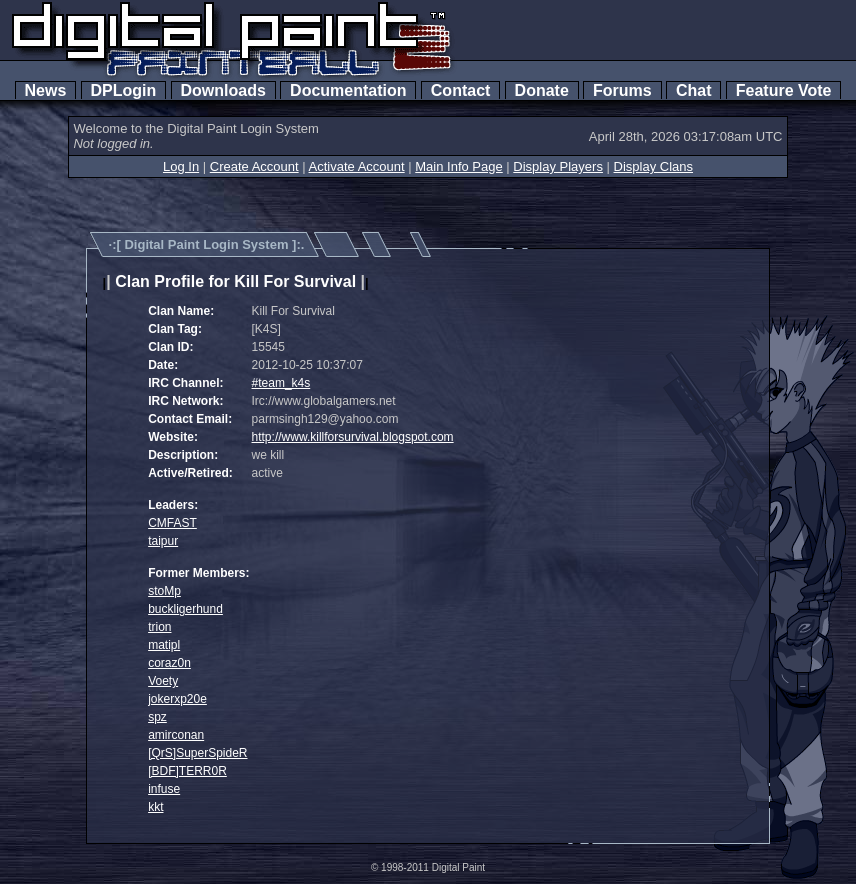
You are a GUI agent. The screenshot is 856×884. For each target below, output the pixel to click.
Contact (460, 90)
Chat (693, 90)
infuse (164, 789)
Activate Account (357, 166)
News (46, 90)
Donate (542, 90)
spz (157, 717)
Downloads (223, 90)
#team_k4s (281, 383)
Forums (622, 90)
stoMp (164, 591)
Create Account (254, 166)
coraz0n (169, 663)
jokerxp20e (177, 699)
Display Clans (653, 166)
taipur (163, 541)
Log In (181, 166)
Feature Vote (784, 90)
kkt (155, 807)
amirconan (176, 735)
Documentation (348, 90)
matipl (164, 645)
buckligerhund (185, 609)
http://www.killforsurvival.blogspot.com (353, 437)
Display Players (558, 166)
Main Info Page (458, 166)
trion (159, 627)
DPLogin (124, 90)
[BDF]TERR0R (187, 771)
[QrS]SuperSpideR (197, 753)
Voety (163, 681)
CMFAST (172, 523)
